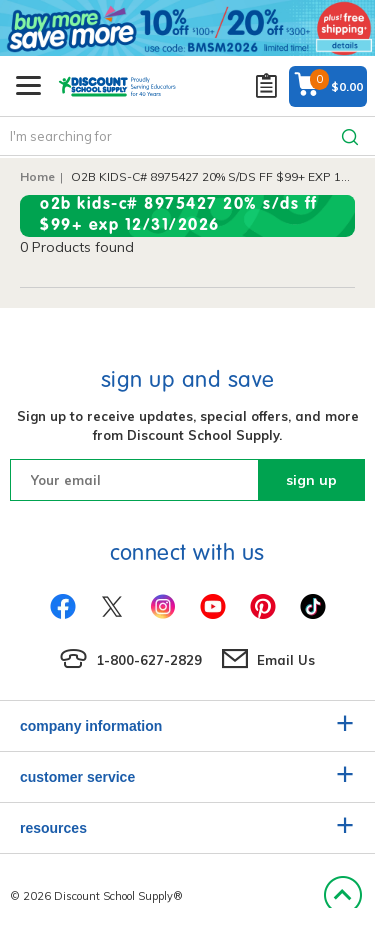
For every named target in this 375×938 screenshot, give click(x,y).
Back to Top (342, 896)
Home (37, 176)
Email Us (286, 660)
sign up (311, 480)
